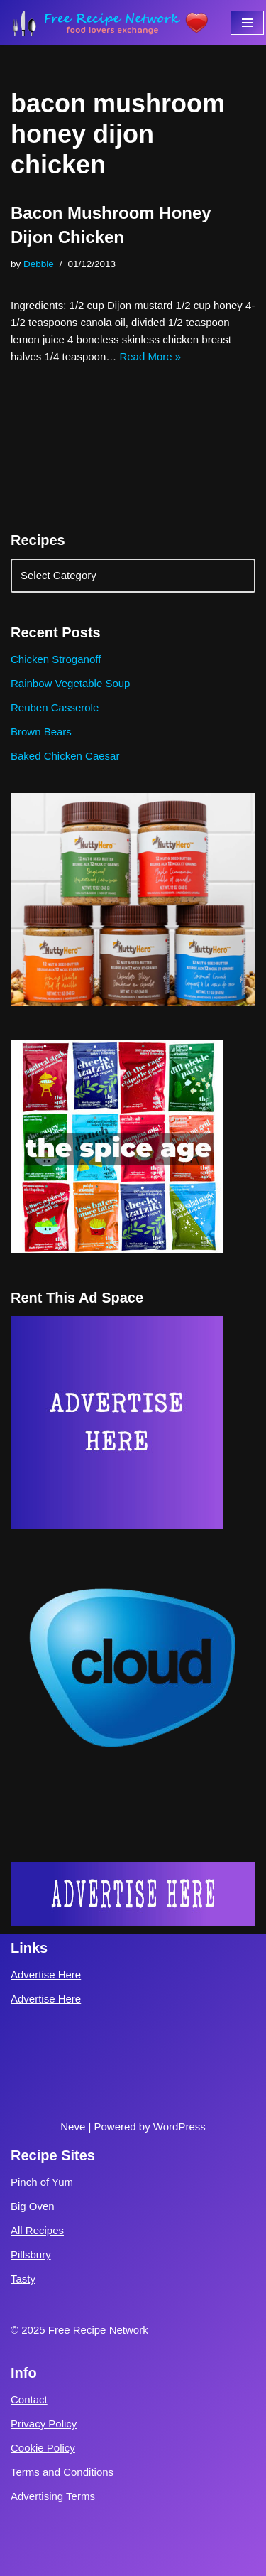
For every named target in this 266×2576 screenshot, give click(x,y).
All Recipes (37, 2230)
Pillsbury (31, 2254)
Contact (29, 2399)
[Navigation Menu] (247, 23)
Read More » (150, 356)
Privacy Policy (44, 2424)
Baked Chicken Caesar (65, 756)
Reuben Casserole (55, 707)
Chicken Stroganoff (56, 659)
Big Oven (33, 2206)
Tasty (23, 2279)
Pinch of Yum (42, 2182)
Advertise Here (46, 1974)
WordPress (179, 2126)
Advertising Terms (53, 2496)
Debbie (38, 264)
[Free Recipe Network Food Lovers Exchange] (110, 23)
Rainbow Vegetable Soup (70, 683)
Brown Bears (41, 732)
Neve (72, 2126)
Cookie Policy (43, 2448)
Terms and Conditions (62, 2472)
